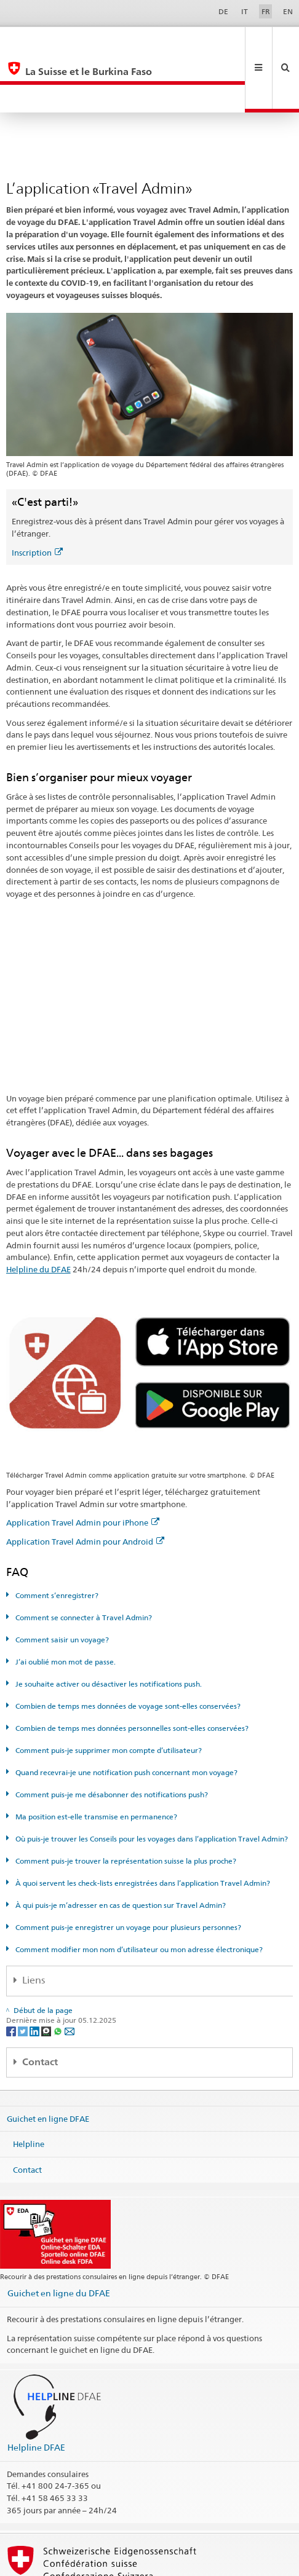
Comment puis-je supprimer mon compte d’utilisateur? (108, 1694)
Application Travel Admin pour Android (85, 1486)
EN (288, 11)
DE (223, 11)
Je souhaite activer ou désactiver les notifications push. (108, 1628)
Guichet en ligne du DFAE (58, 2237)
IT (244, 11)
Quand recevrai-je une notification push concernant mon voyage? (125, 1716)
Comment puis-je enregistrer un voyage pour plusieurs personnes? (127, 1871)
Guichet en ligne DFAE (48, 2062)
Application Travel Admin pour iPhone (82, 1466)
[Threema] (47, 1974)
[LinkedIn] (35, 1974)
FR (265, 11)
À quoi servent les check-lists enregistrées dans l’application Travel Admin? (142, 1827)
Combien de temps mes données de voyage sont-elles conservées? (127, 1650)
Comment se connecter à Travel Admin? (83, 1561)
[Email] (69, 1974)
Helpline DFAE (36, 2391)
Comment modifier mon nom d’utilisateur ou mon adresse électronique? (138, 1893)
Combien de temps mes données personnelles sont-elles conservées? (131, 1672)
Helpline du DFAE (38, 1213)
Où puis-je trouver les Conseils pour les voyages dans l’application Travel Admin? (151, 1782)
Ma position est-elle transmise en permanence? (95, 1760)
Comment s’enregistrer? (56, 1539)
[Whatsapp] (59, 1974)
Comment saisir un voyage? (61, 1583)
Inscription (37, 497)
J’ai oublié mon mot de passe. (65, 1605)
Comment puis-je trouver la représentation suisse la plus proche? (125, 1805)
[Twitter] (24, 1974)
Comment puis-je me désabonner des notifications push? (111, 1738)
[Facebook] (12, 1974)
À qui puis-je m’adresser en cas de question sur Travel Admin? (120, 1849)
